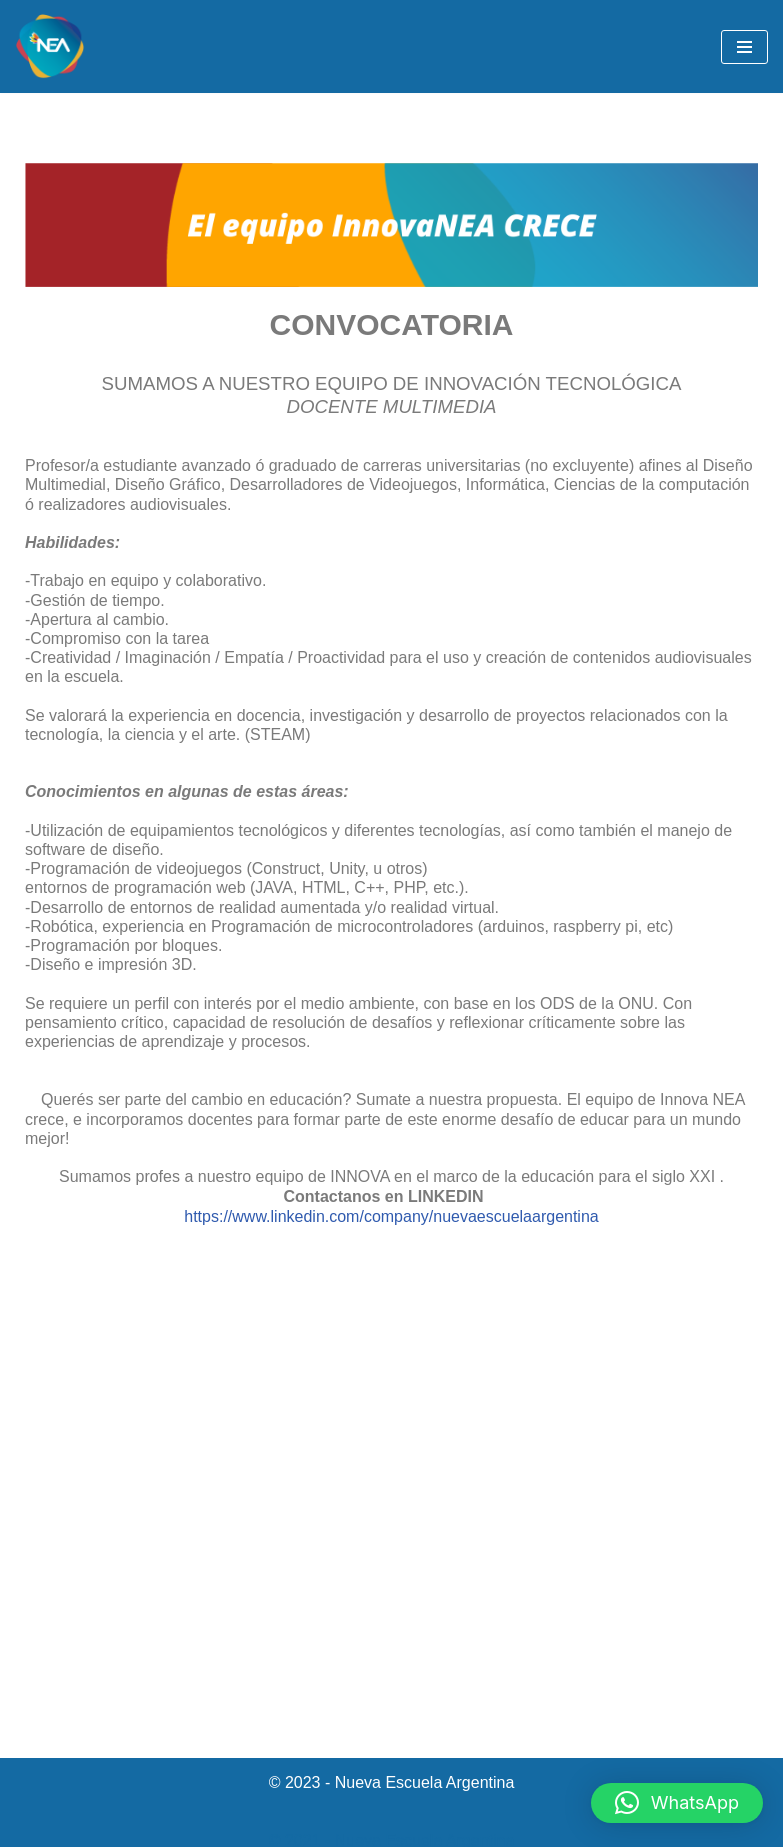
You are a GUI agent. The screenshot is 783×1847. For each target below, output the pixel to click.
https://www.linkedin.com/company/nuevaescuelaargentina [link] (391, 1216)
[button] (677, 1803)
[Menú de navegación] (744, 47)
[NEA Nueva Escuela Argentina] (50, 46)
